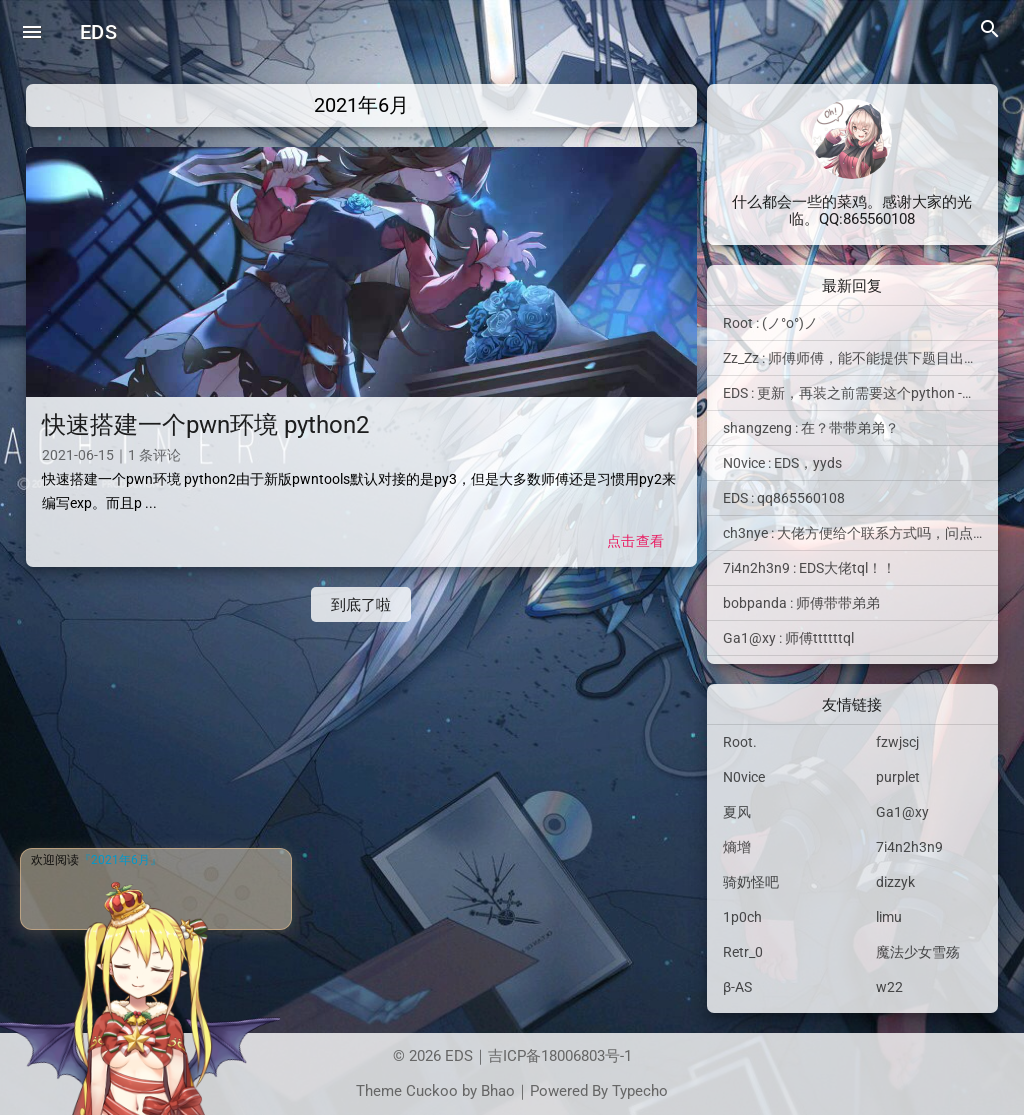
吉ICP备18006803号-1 (560, 1056)
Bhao (498, 1091)
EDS (98, 32)
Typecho (640, 1091)
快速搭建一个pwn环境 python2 (205, 425)
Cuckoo (432, 1091)
